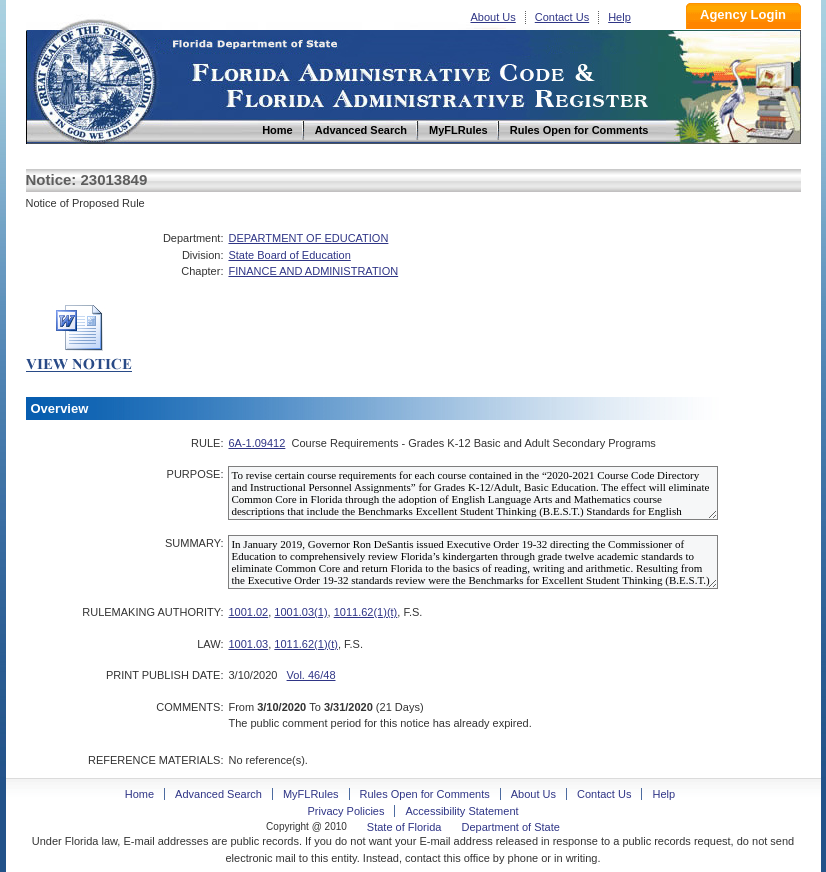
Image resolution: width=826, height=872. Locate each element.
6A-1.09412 (256, 443)
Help (619, 17)
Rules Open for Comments (425, 794)
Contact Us (562, 17)
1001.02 (248, 612)
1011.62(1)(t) (366, 612)
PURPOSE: (195, 474)
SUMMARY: (194, 543)
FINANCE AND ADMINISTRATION (313, 271)
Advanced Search (218, 794)
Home (94, 78)
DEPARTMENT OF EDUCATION (308, 238)
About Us (493, 17)
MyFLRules (311, 794)
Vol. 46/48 (311, 675)
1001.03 (248, 644)
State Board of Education (289, 255)
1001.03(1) (300, 612)
